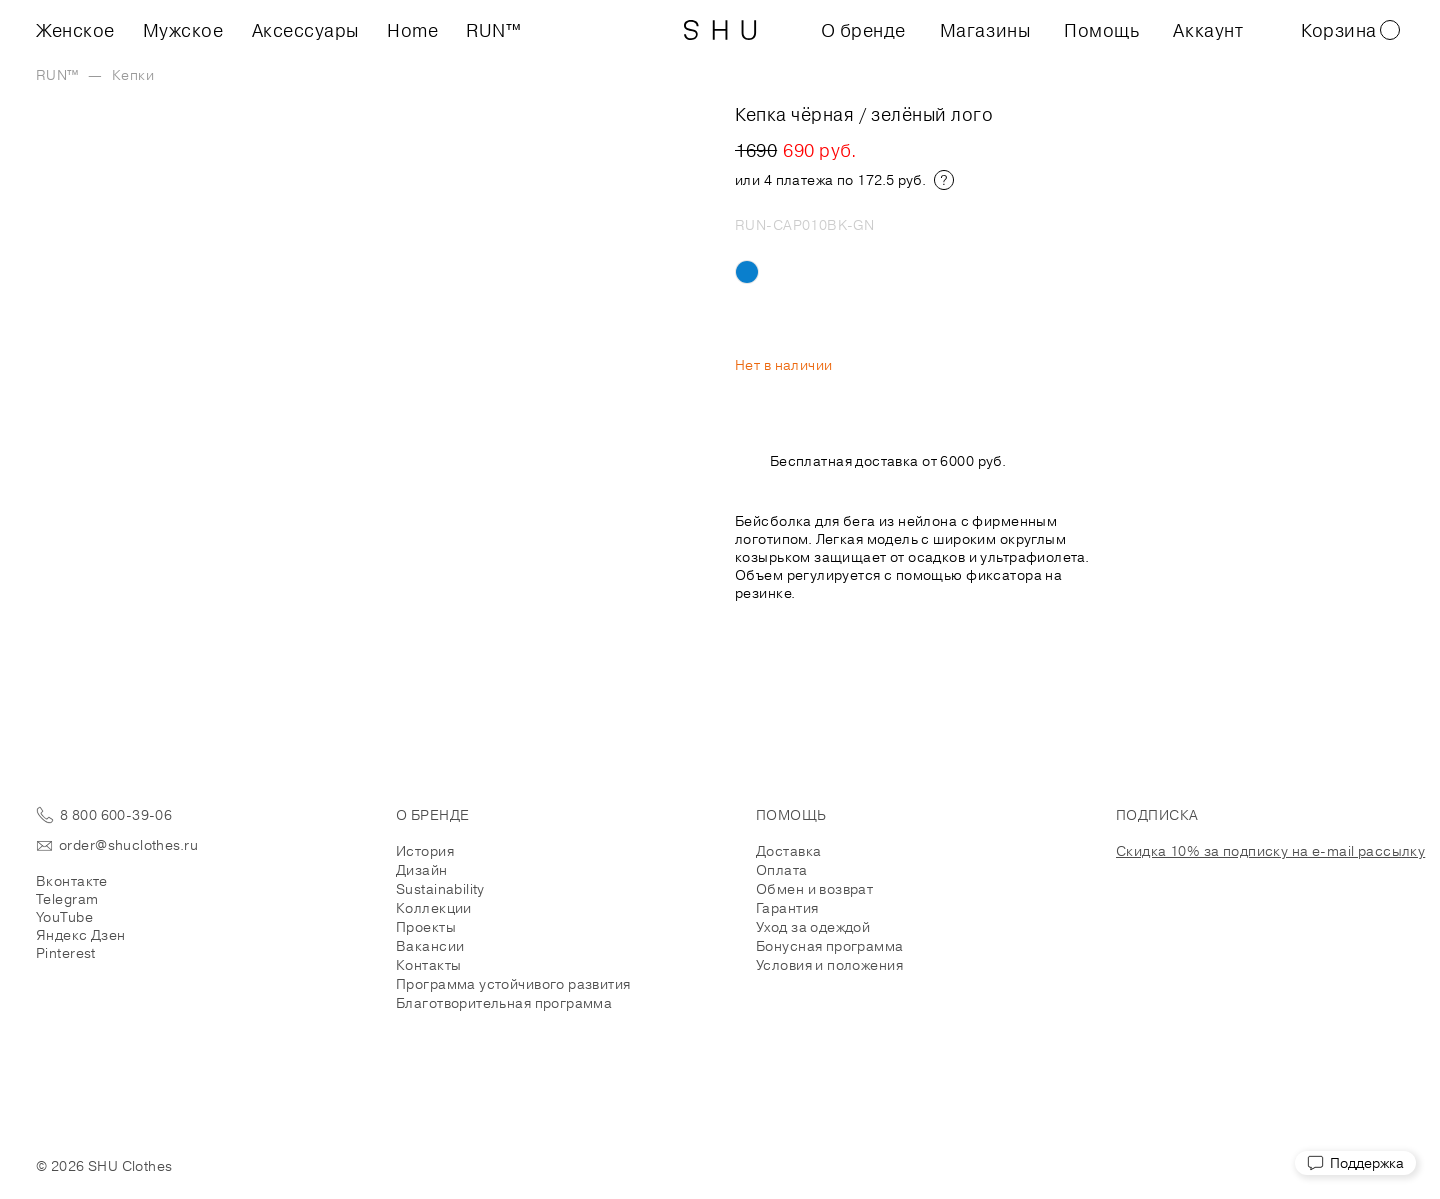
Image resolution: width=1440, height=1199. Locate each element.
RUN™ (493, 30)
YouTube (64, 917)
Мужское (183, 30)
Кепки (133, 75)
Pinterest (66, 953)
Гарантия (787, 908)
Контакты (428, 965)
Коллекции (434, 908)
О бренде (863, 30)
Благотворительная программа (504, 1003)
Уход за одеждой (813, 927)
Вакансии (430, 946)
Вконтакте (72, 881)
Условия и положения (829, 965)
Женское (75, 30)
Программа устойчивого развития (513, 984)
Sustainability (440, 889)
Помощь (1101, 30)
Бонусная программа (830, 946)
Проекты (426, 927)
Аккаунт (1208, 30)
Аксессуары (305, 30)
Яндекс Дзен (81, 935)
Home (412, 30)
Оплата (782, 870)
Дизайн (422, 870)
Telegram (67, 899)
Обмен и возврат (814, 889)
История (425, 851)
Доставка (788, 851)
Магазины (985, 30)
